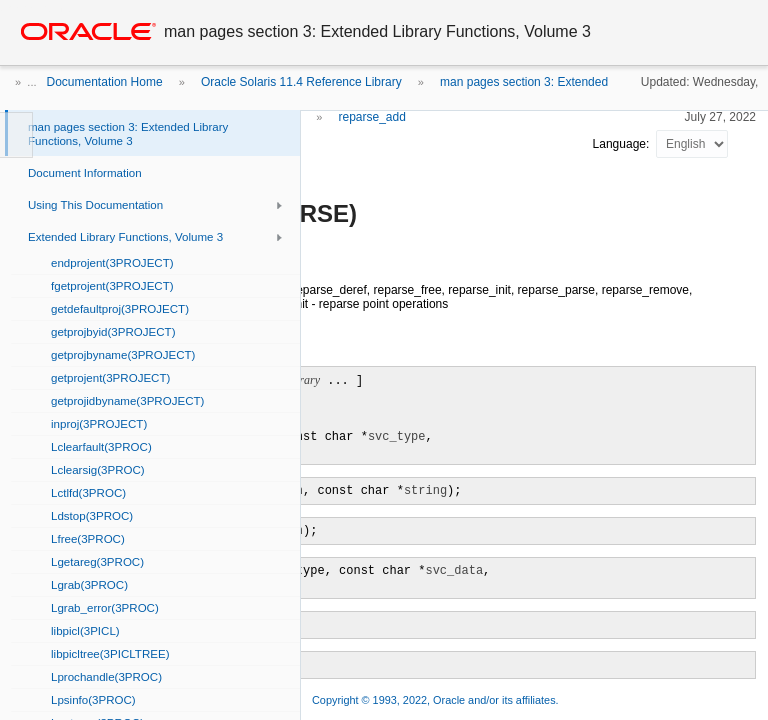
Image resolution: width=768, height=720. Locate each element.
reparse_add (371, 117)
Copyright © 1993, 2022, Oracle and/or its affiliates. (437, 700)
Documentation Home (105, 82)
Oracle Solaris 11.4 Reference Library (301, 82)
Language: (623, 144)
